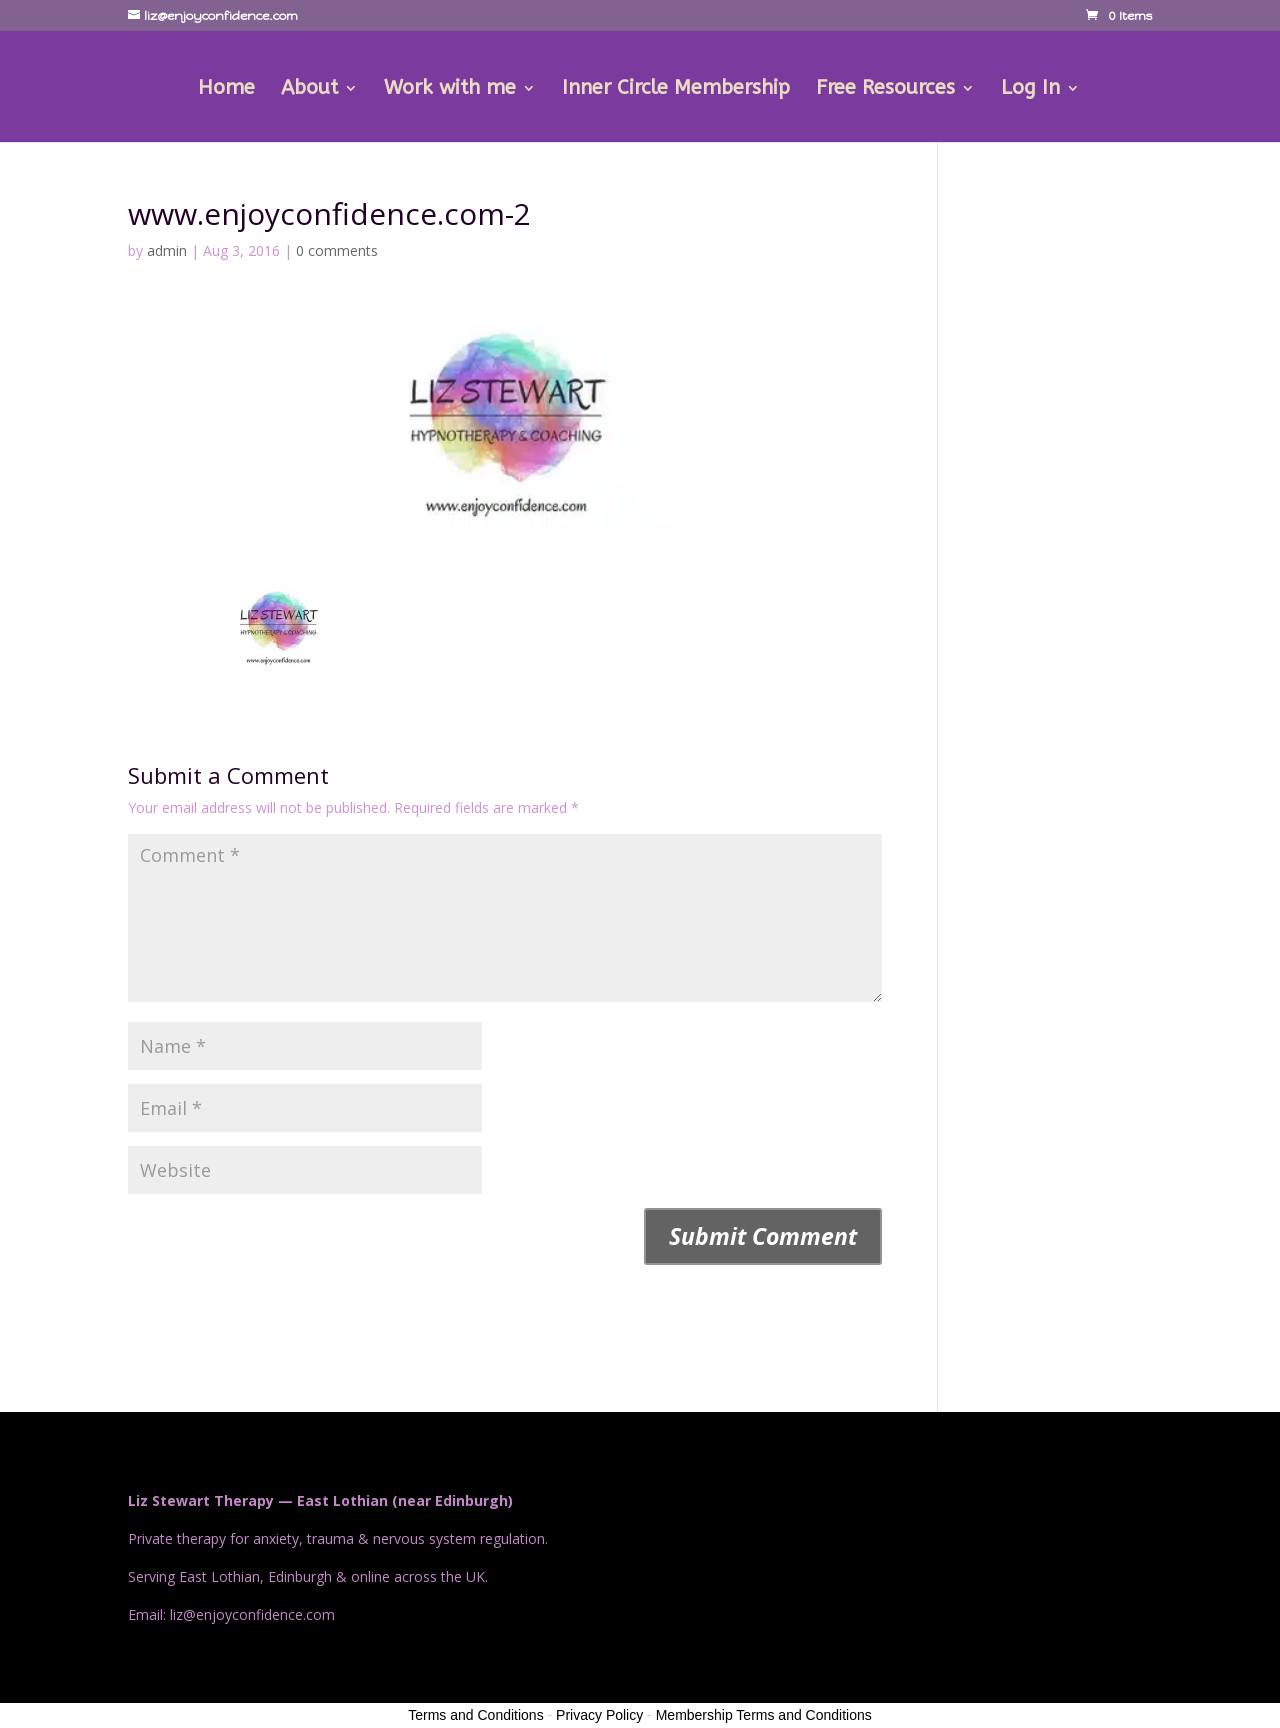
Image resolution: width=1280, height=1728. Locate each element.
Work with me (450, 90)
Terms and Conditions (475, 1715)
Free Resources (885, 90)
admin (167, 250)
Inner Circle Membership (676, 90)
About (309, 90)
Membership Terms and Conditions (764, 1715)
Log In (1030, 90)
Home (226, 90)
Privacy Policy (599, 1715)
